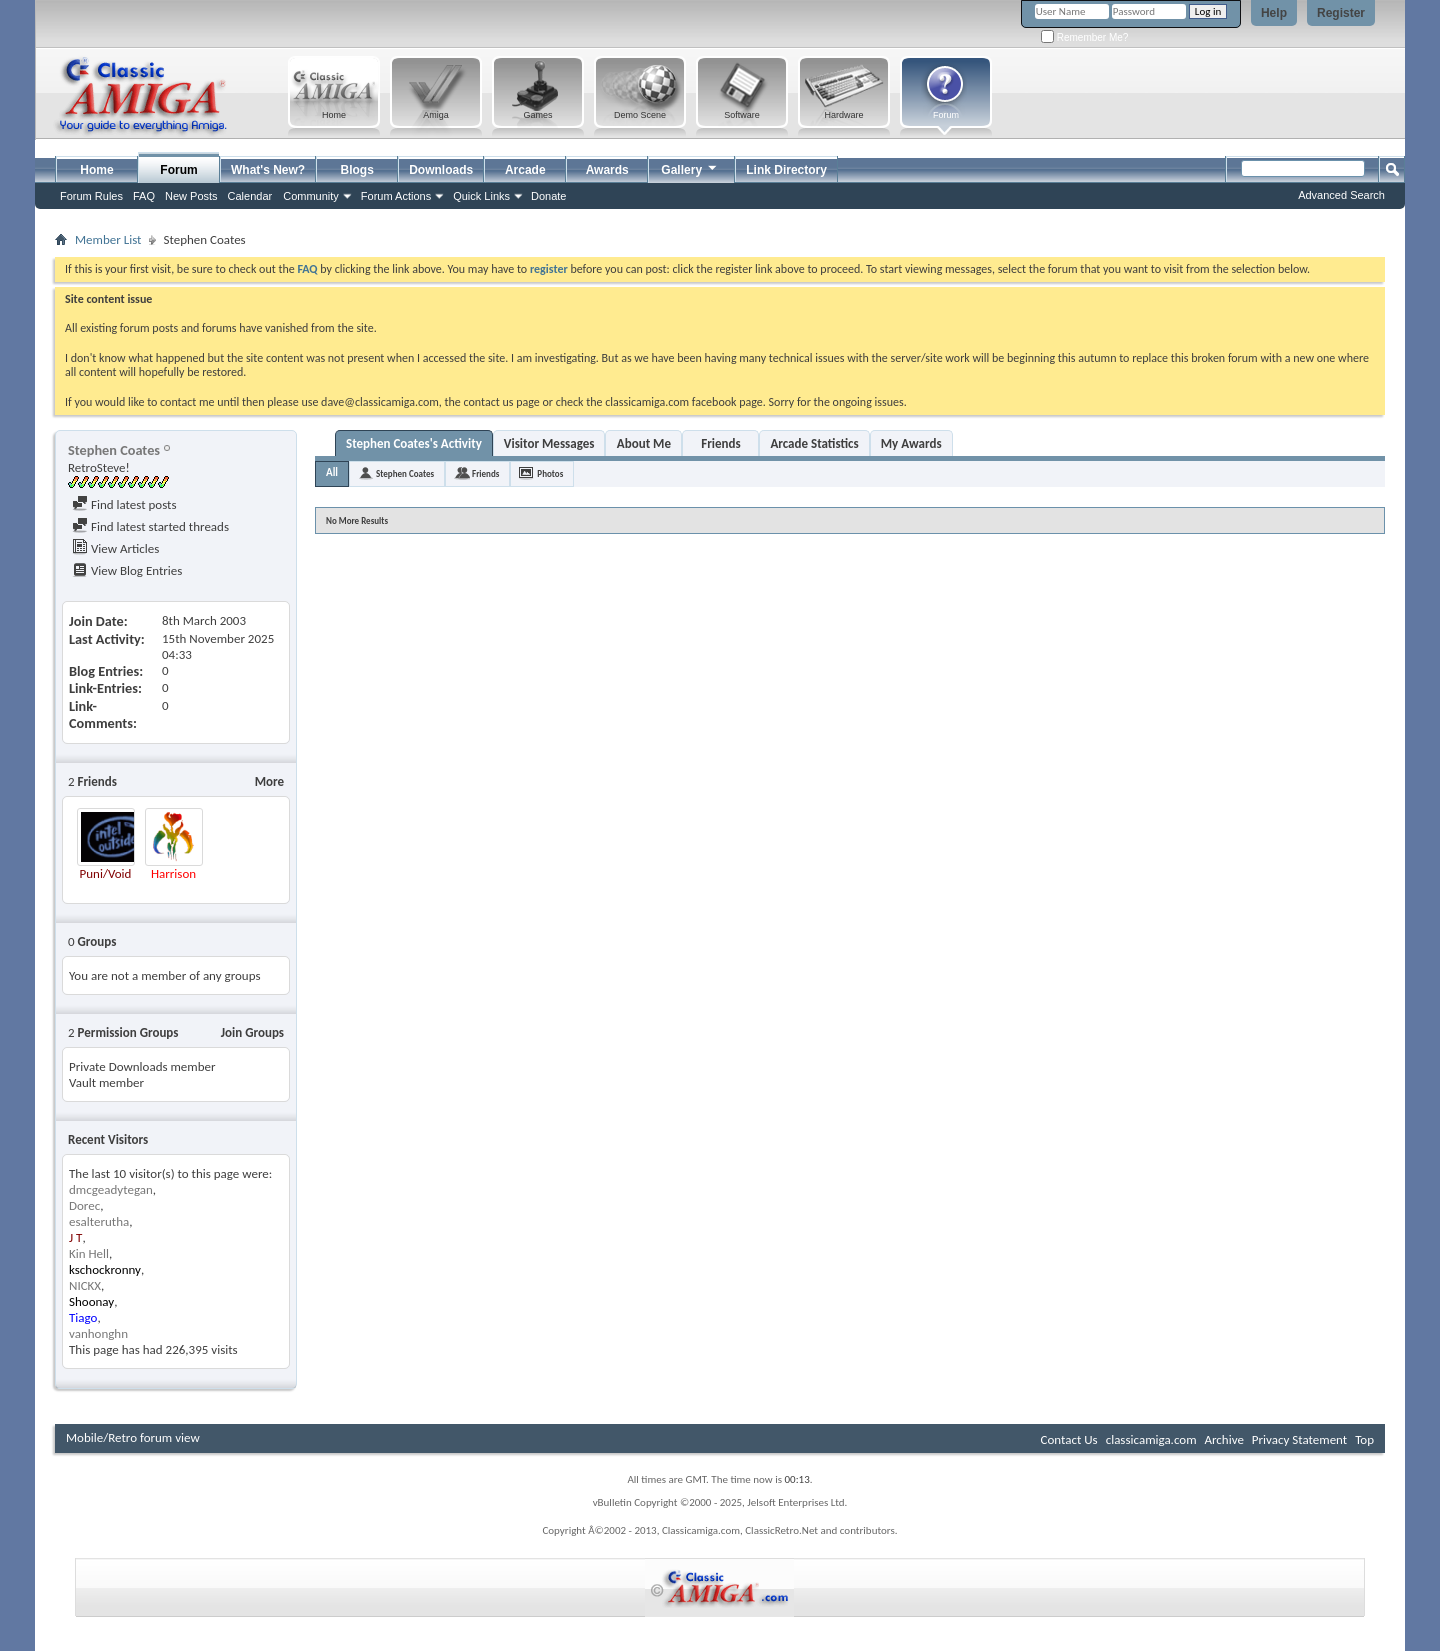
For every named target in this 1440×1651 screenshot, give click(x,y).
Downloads (441, 170)
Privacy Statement (1299, 1439)
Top (1364, 1439)
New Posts (191, 196)
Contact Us (1069, 1439)
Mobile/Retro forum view (133, 1437)
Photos (550, 473)
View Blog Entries (127, 570)
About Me (644, 443)
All (332, 472)
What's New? (268, 170)
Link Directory (786, 170)
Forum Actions (396, 196)
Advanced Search (1341, 195)
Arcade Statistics (814, 443)
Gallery (690, 167)
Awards (607, 170)
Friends (720, 443)
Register (1341, 13)
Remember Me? (1084, 37)
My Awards (911, 443)
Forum (178, 170)
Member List (108, 239)
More (269, 781)
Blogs (357, 170)
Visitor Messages (549, 443)
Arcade (525, 170)
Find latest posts (124, 504)
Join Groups (252, 1032)
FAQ (144, 196)
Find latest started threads (150, 526)
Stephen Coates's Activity (414, 443)
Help (1274, 13)
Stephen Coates (405, 473)
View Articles (115, 548)
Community (311, 196)
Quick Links (481, 196)
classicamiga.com (1151, 1439)
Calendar (250, 196)
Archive (1223, 1439)
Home (96, 170)
